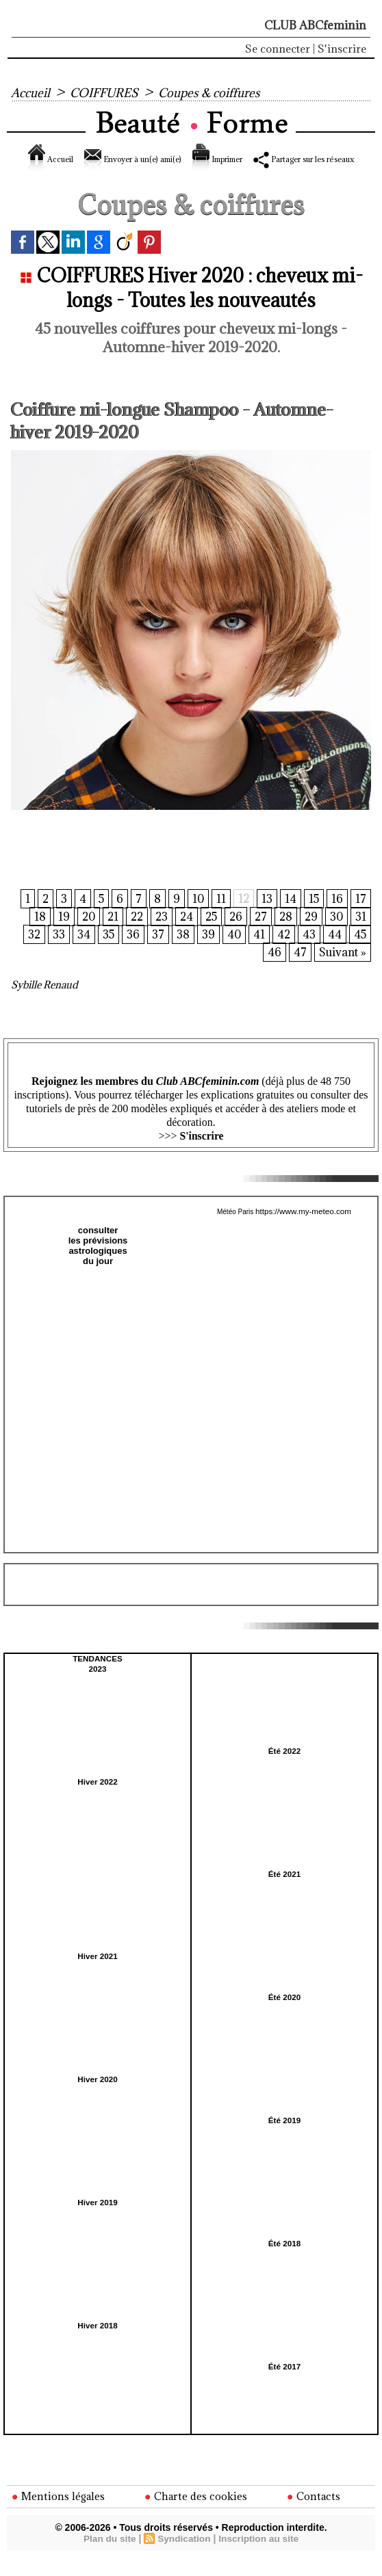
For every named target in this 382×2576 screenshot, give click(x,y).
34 (79, 952)
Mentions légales (59, 2514)
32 (29, 952)
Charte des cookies (197, 2514)
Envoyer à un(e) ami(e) (171, 158)
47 (298, 972)
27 (258, 933)
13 (265, 914)
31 (360, 933)
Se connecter (277, 48)
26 (233, 933)
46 (272, 972)
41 (257, 952)
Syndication (184, 2556)
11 (219, 914)
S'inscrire (342, 48)
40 (232, 952)
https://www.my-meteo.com (303, 1231)
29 (310, 933)
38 (180, 952)
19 (54, 933)
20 (79, 933)
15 (313, 914)
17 (360, 914)
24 (181, 933)
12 (242, 914)
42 (282, 952)
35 (105, 952)
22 (129, 933)
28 (284, 933)
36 (130, 952)
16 (337, 914)
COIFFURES (111, 92)
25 (207, 933)
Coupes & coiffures (225, 92)
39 (205, 952)
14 (289, 914)
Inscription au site (260, 2556)
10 (196, 914)
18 (30, 933)
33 (55, 952)
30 (336, 933)
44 (333, 952)
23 (155, 933)
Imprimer (289, 158)
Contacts (314, 2514)
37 (155, 952)
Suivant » (341, 972)
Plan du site (108, 2556)
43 (307, 952)
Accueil (32, 92)
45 (359, 952)
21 (104, 933)
